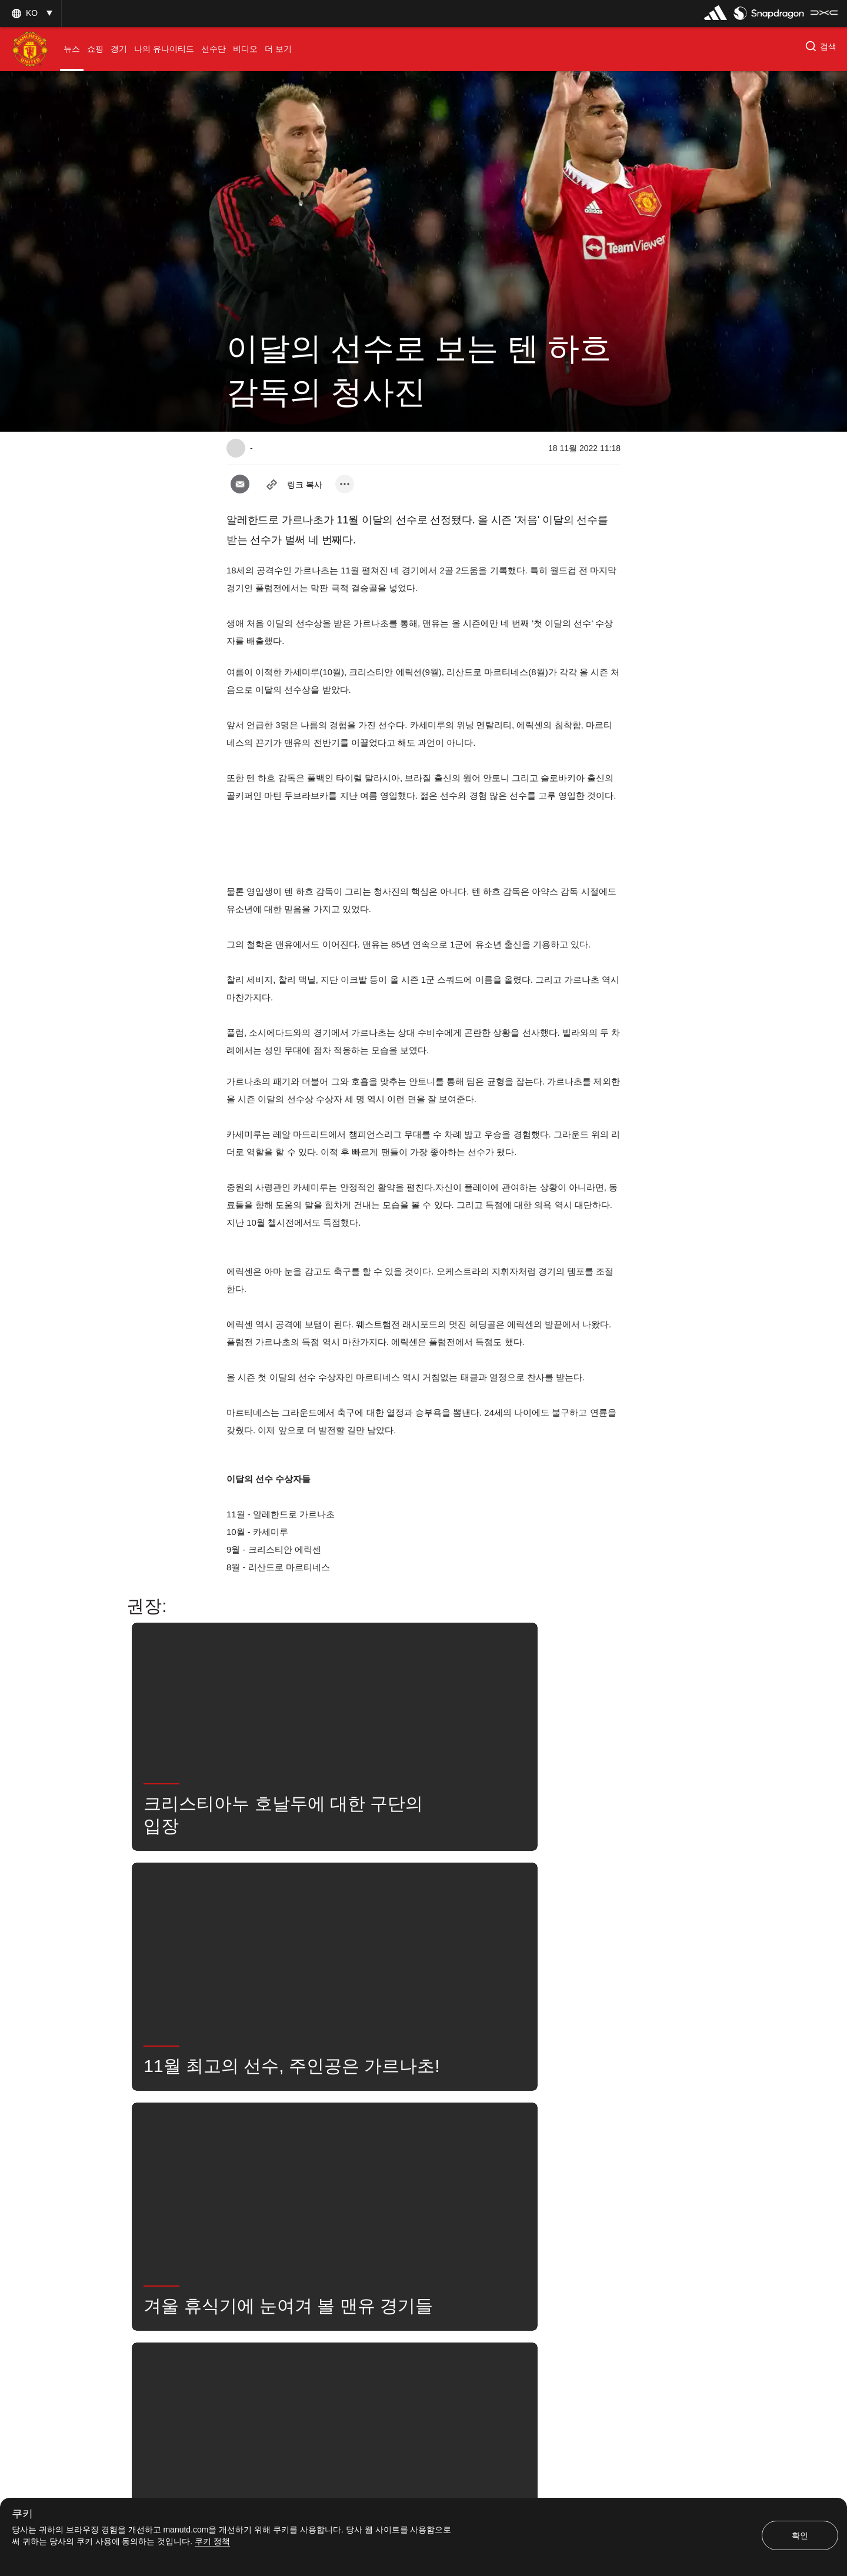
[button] (30, 13)
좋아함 (312, 2141)
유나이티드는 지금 (508, 2177)
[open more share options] (344, 484)
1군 (360, 2141)
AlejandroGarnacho (428, 2141)
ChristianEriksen (515, 2141)
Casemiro (255, 2177)
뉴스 (395, 2177)
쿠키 (22, 2514)
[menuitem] (72, 49)
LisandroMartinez (329, 2177)
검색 (440, 2177)
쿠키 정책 (212, 2541)
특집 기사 (255, 2141)
